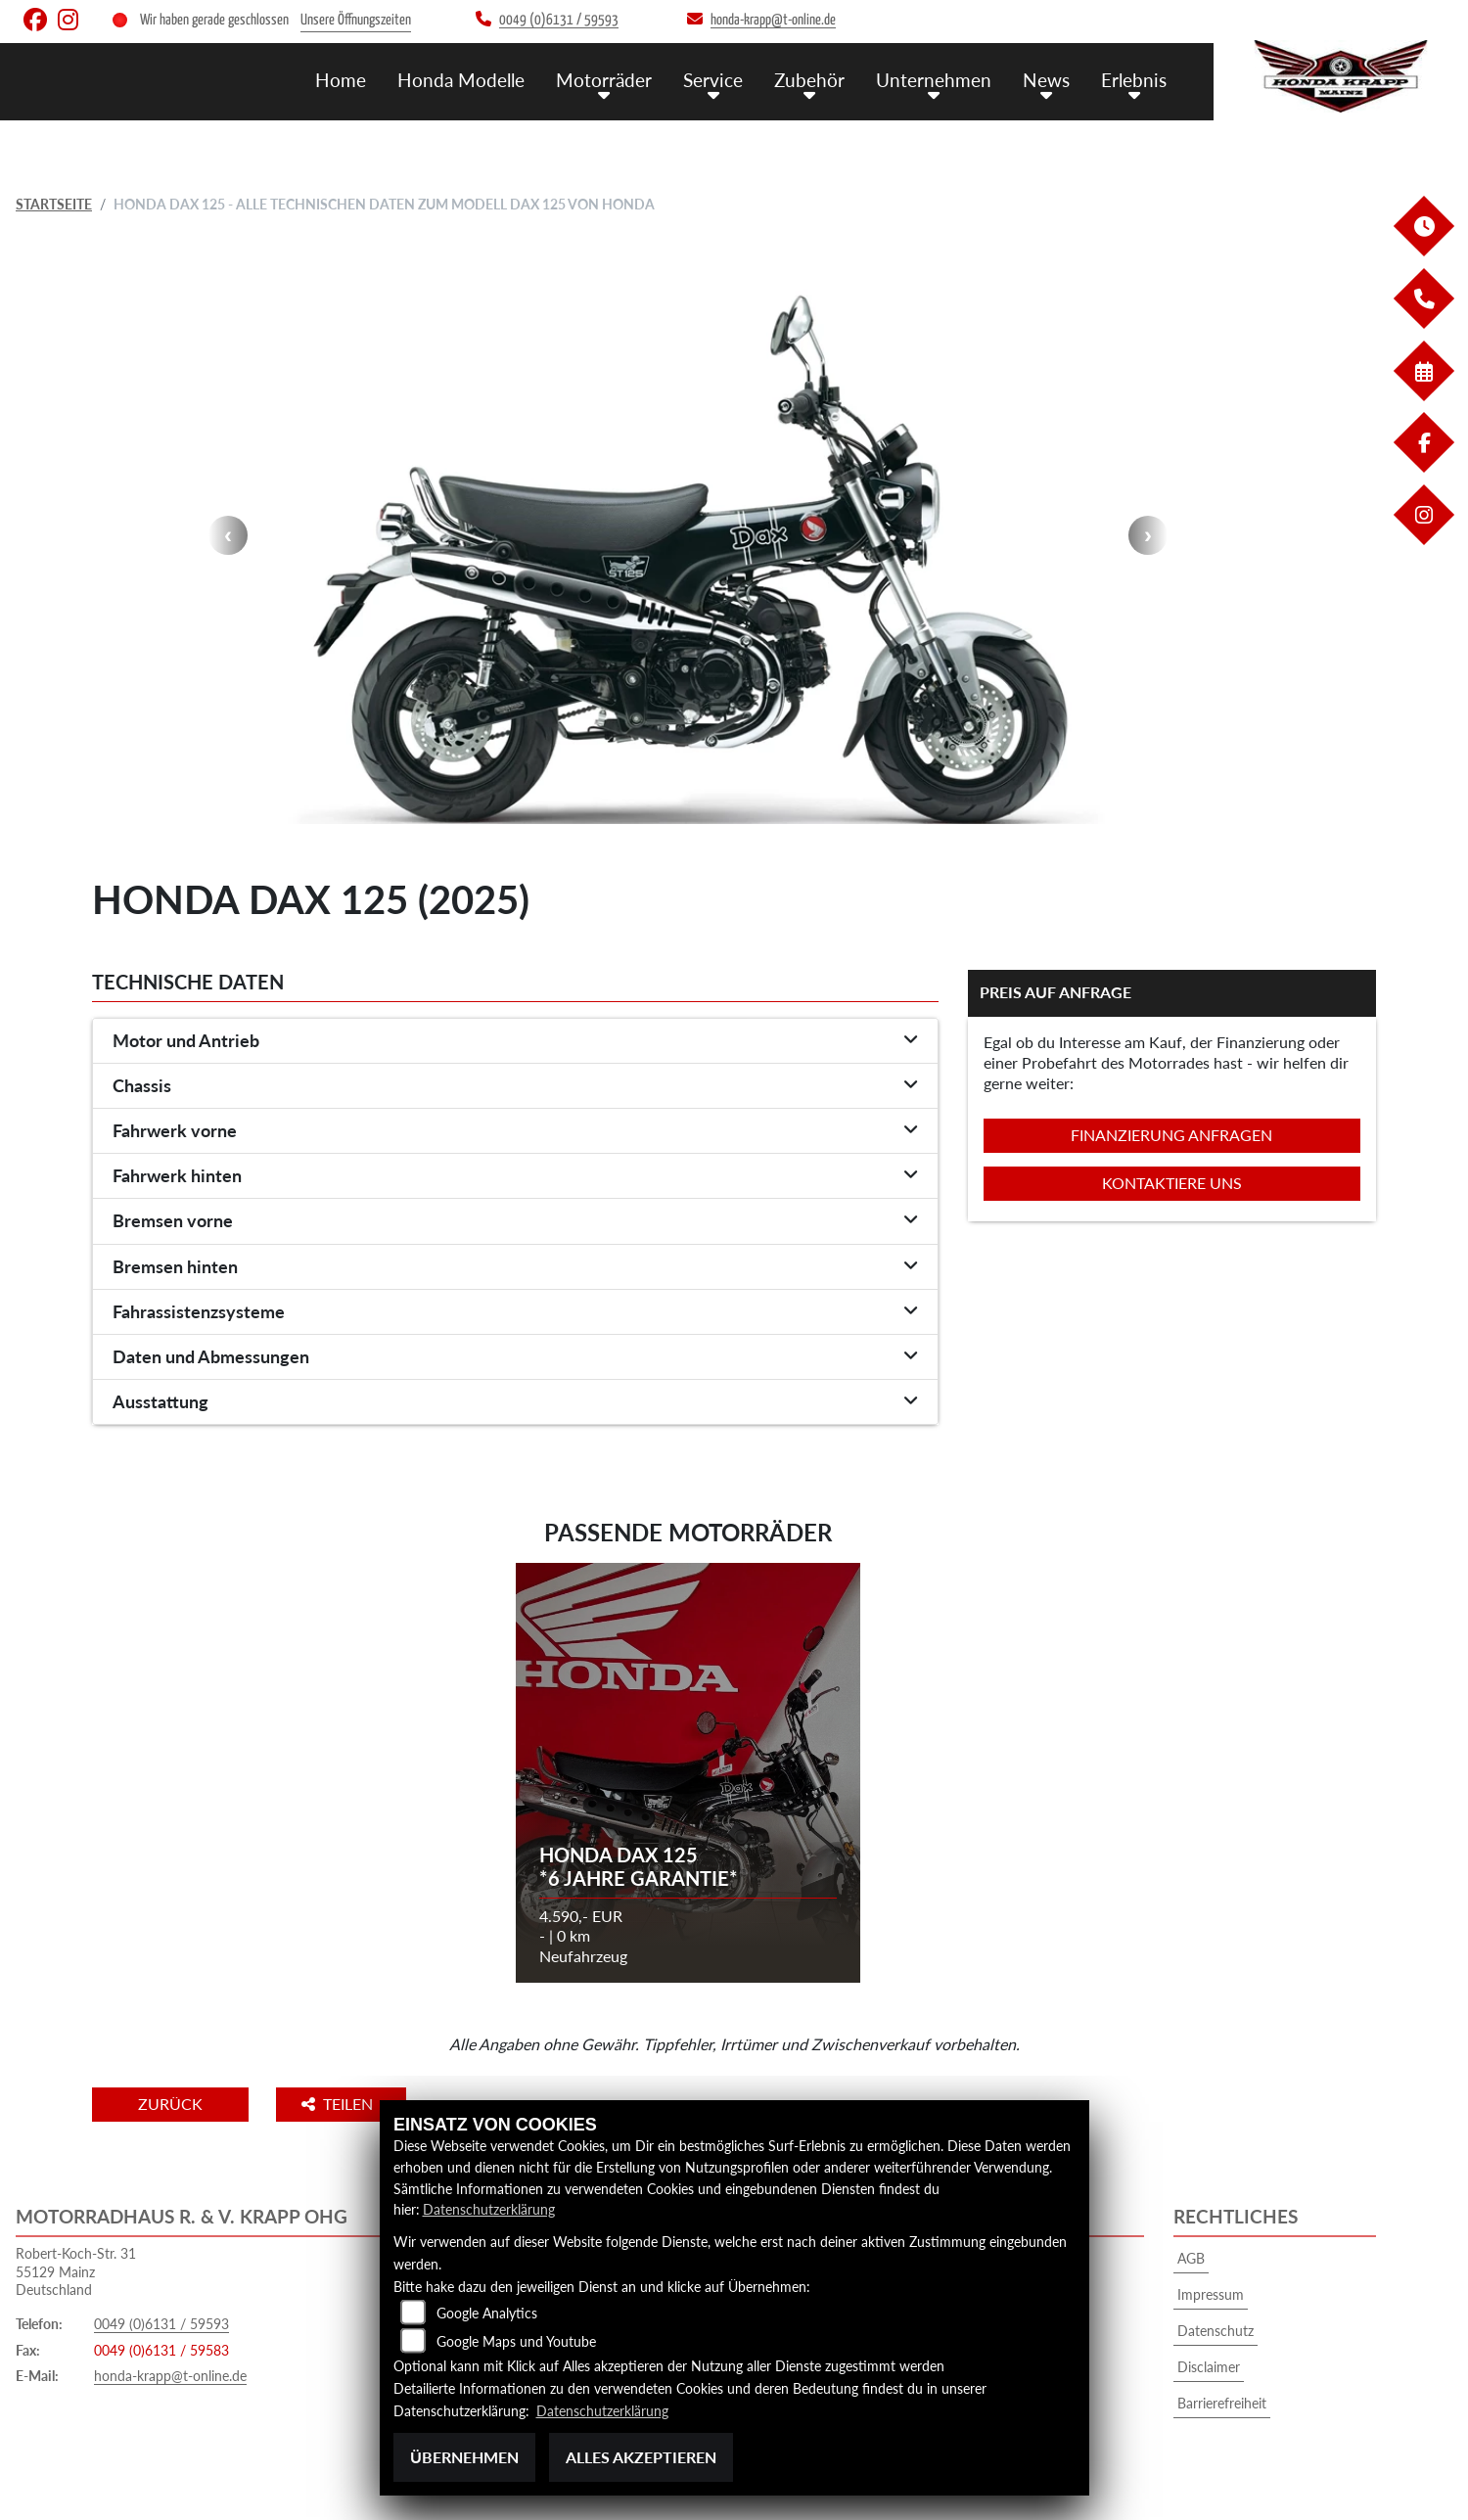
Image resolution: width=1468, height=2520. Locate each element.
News (1046, 79)
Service (713, 79)
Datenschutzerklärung (489, 2210)
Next (1148, 535)
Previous (228, 535)
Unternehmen (933, 79)
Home (340, 79)
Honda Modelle (461, 79)
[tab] (515, 1041)
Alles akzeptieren (641, 2457)
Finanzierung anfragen (1171, 1134)
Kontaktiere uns (1172, 1182)
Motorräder (604, 79)
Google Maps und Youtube (516, 2341)
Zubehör (809, 79)
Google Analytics (486, 2313)
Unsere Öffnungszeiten (355, 20)
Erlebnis (1134, 79)
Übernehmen (464, 2457)
